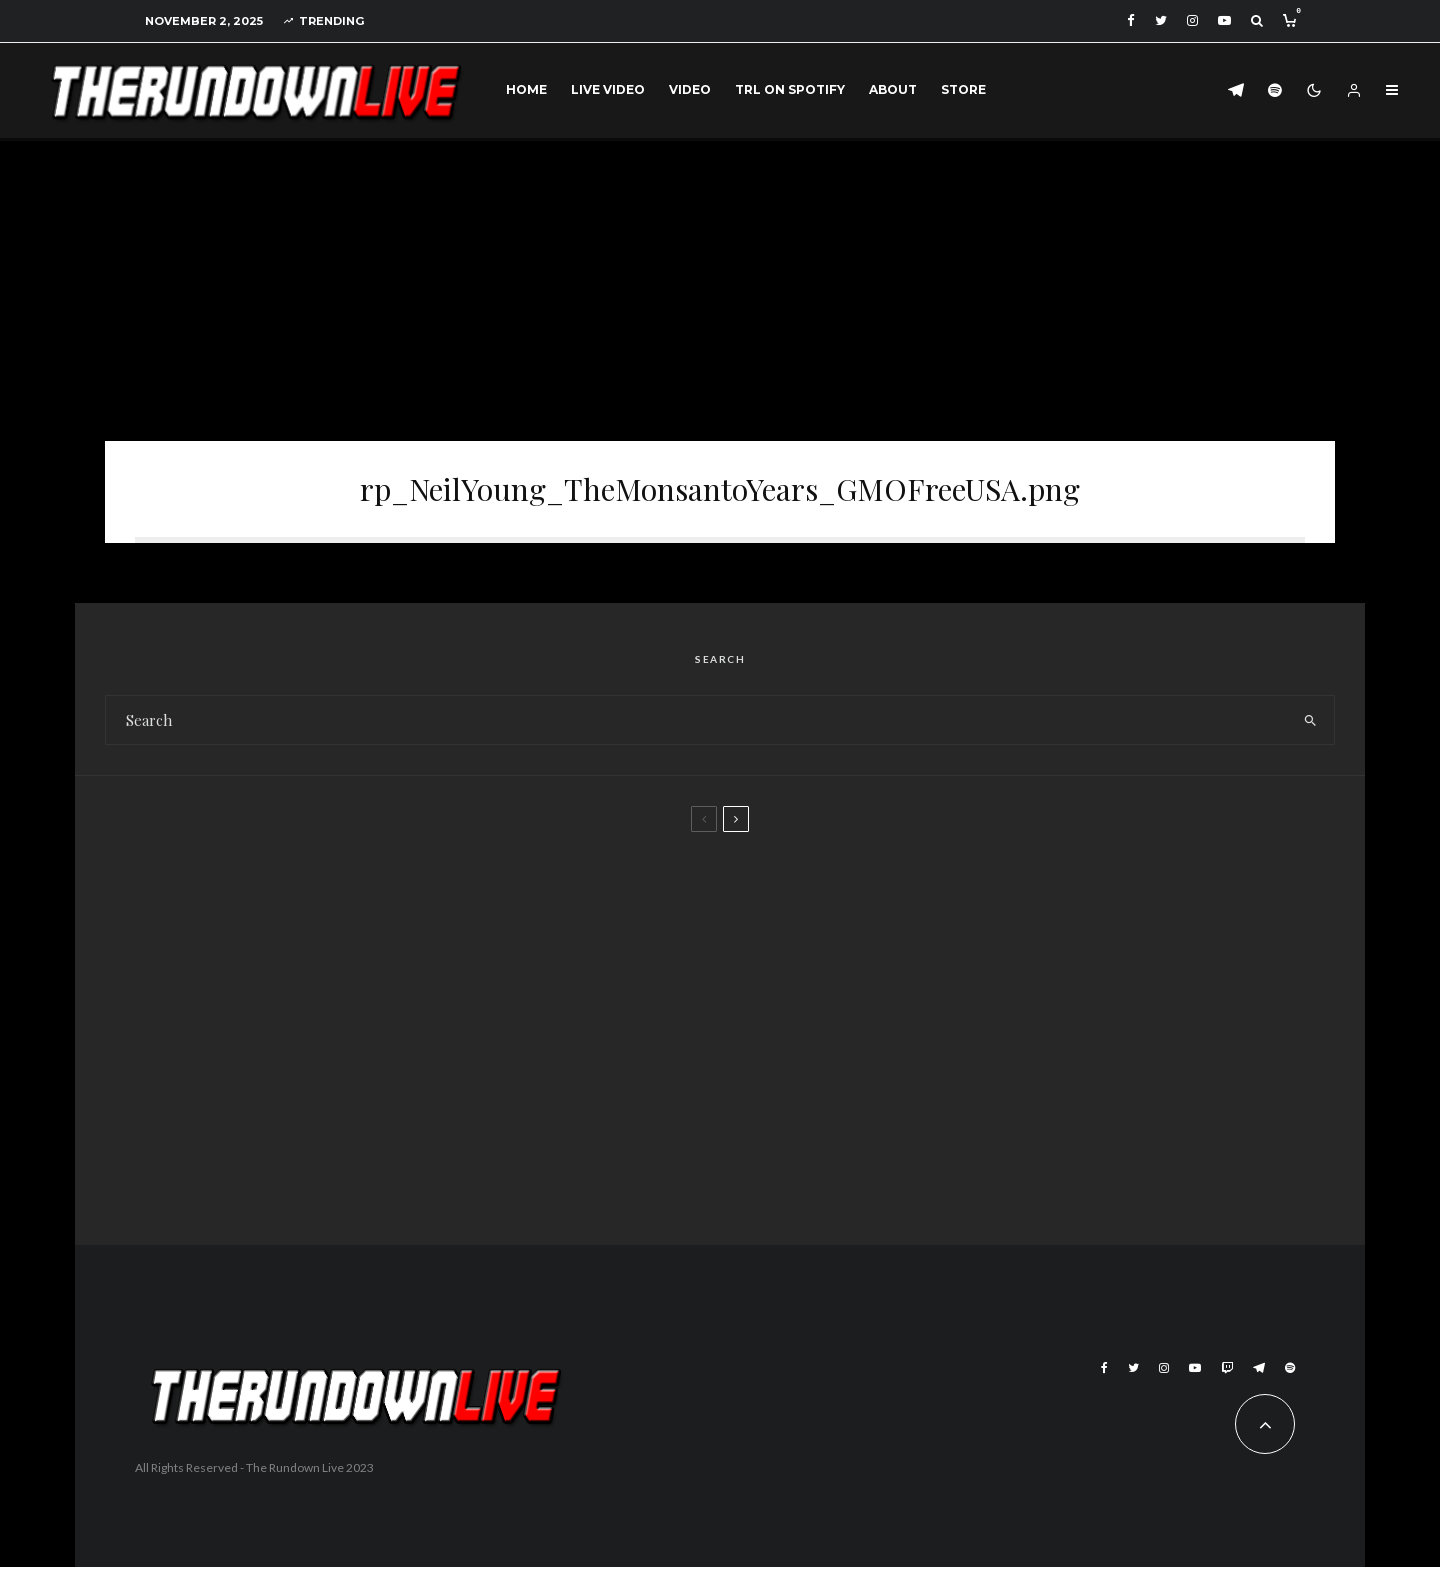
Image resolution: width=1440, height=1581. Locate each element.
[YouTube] (1224, 20)
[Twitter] (1161, 20)
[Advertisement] (720, 291)
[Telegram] (1236, 91)
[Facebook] (1131, 20)
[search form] (696, 734)
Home (526, 89)
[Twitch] (1227, 1382)
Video (690, 89)
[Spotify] (1275, 91)
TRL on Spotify (790, 89)
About (893, 89)
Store (963, 89)
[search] (1310, 734)
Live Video (608, 89)
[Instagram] (1192, 20)
